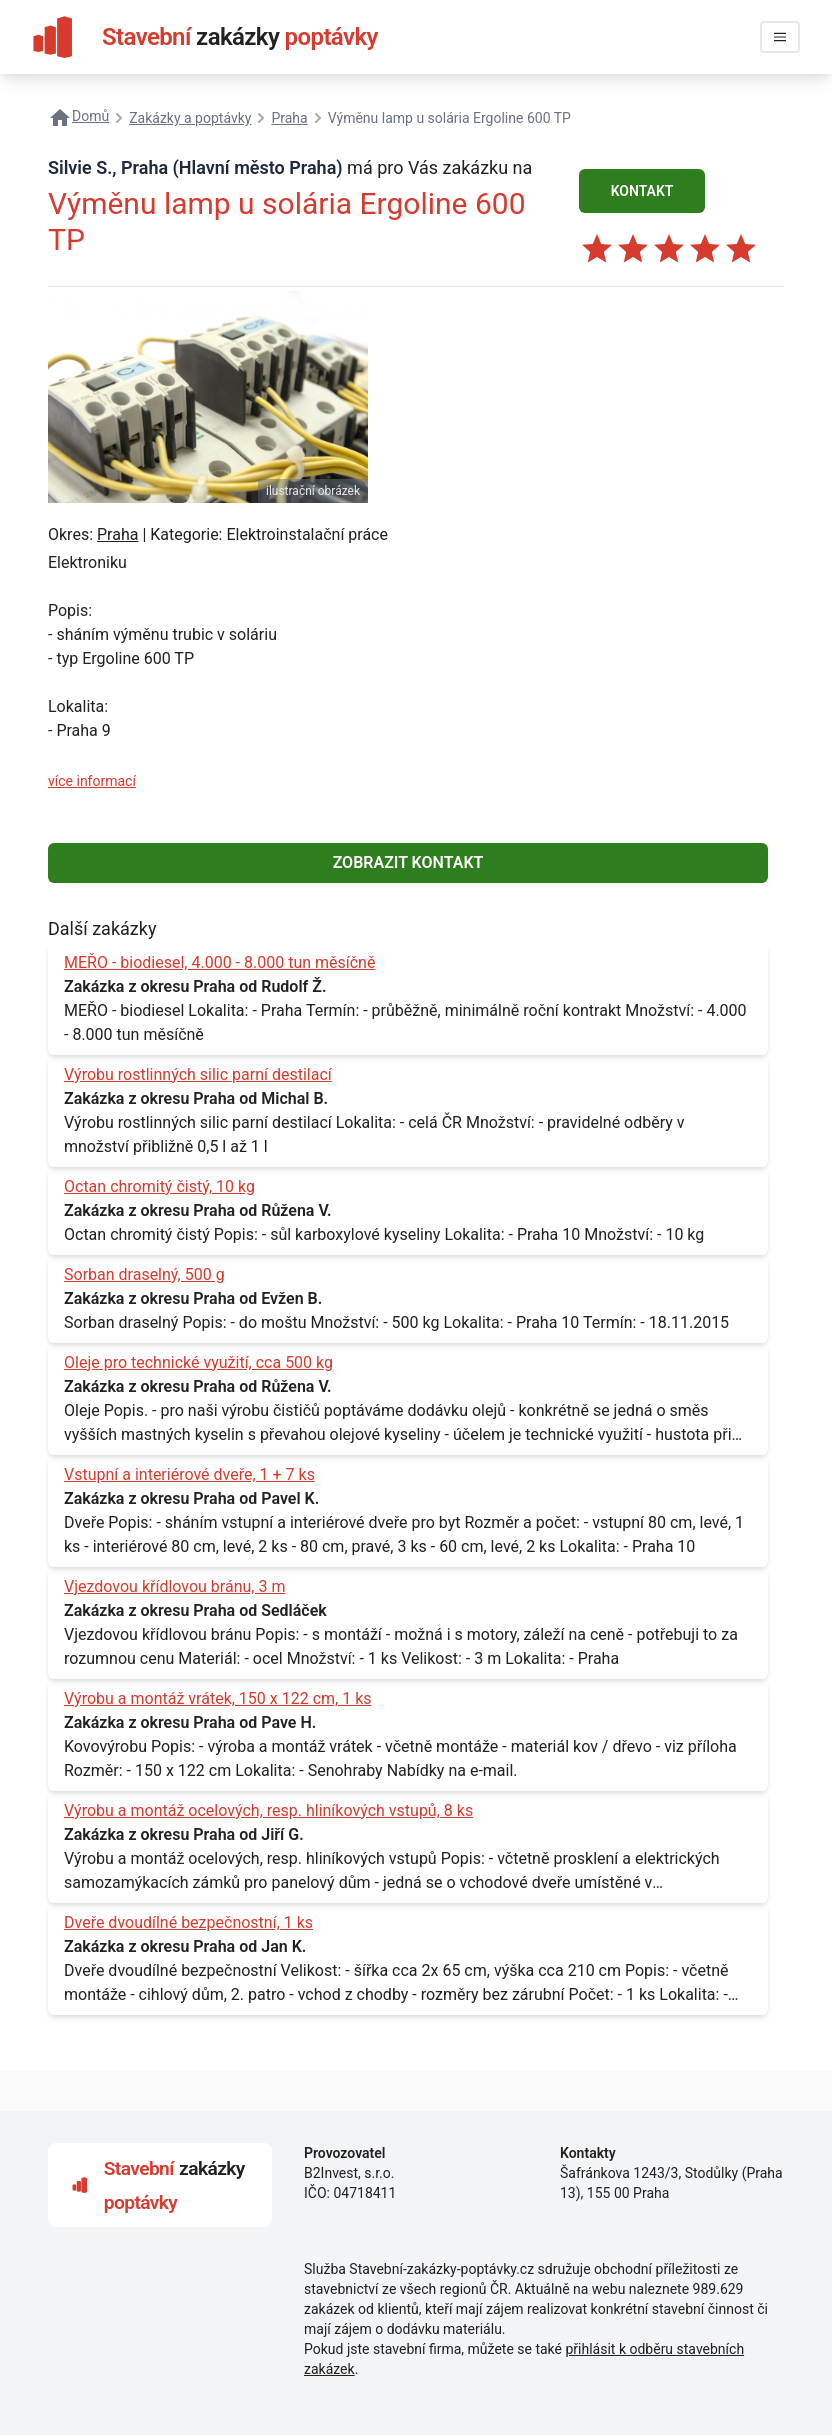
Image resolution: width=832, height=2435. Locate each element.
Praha (117, 534)
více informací (92, 781)
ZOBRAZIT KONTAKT (408, 862)
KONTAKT (642, 191)
